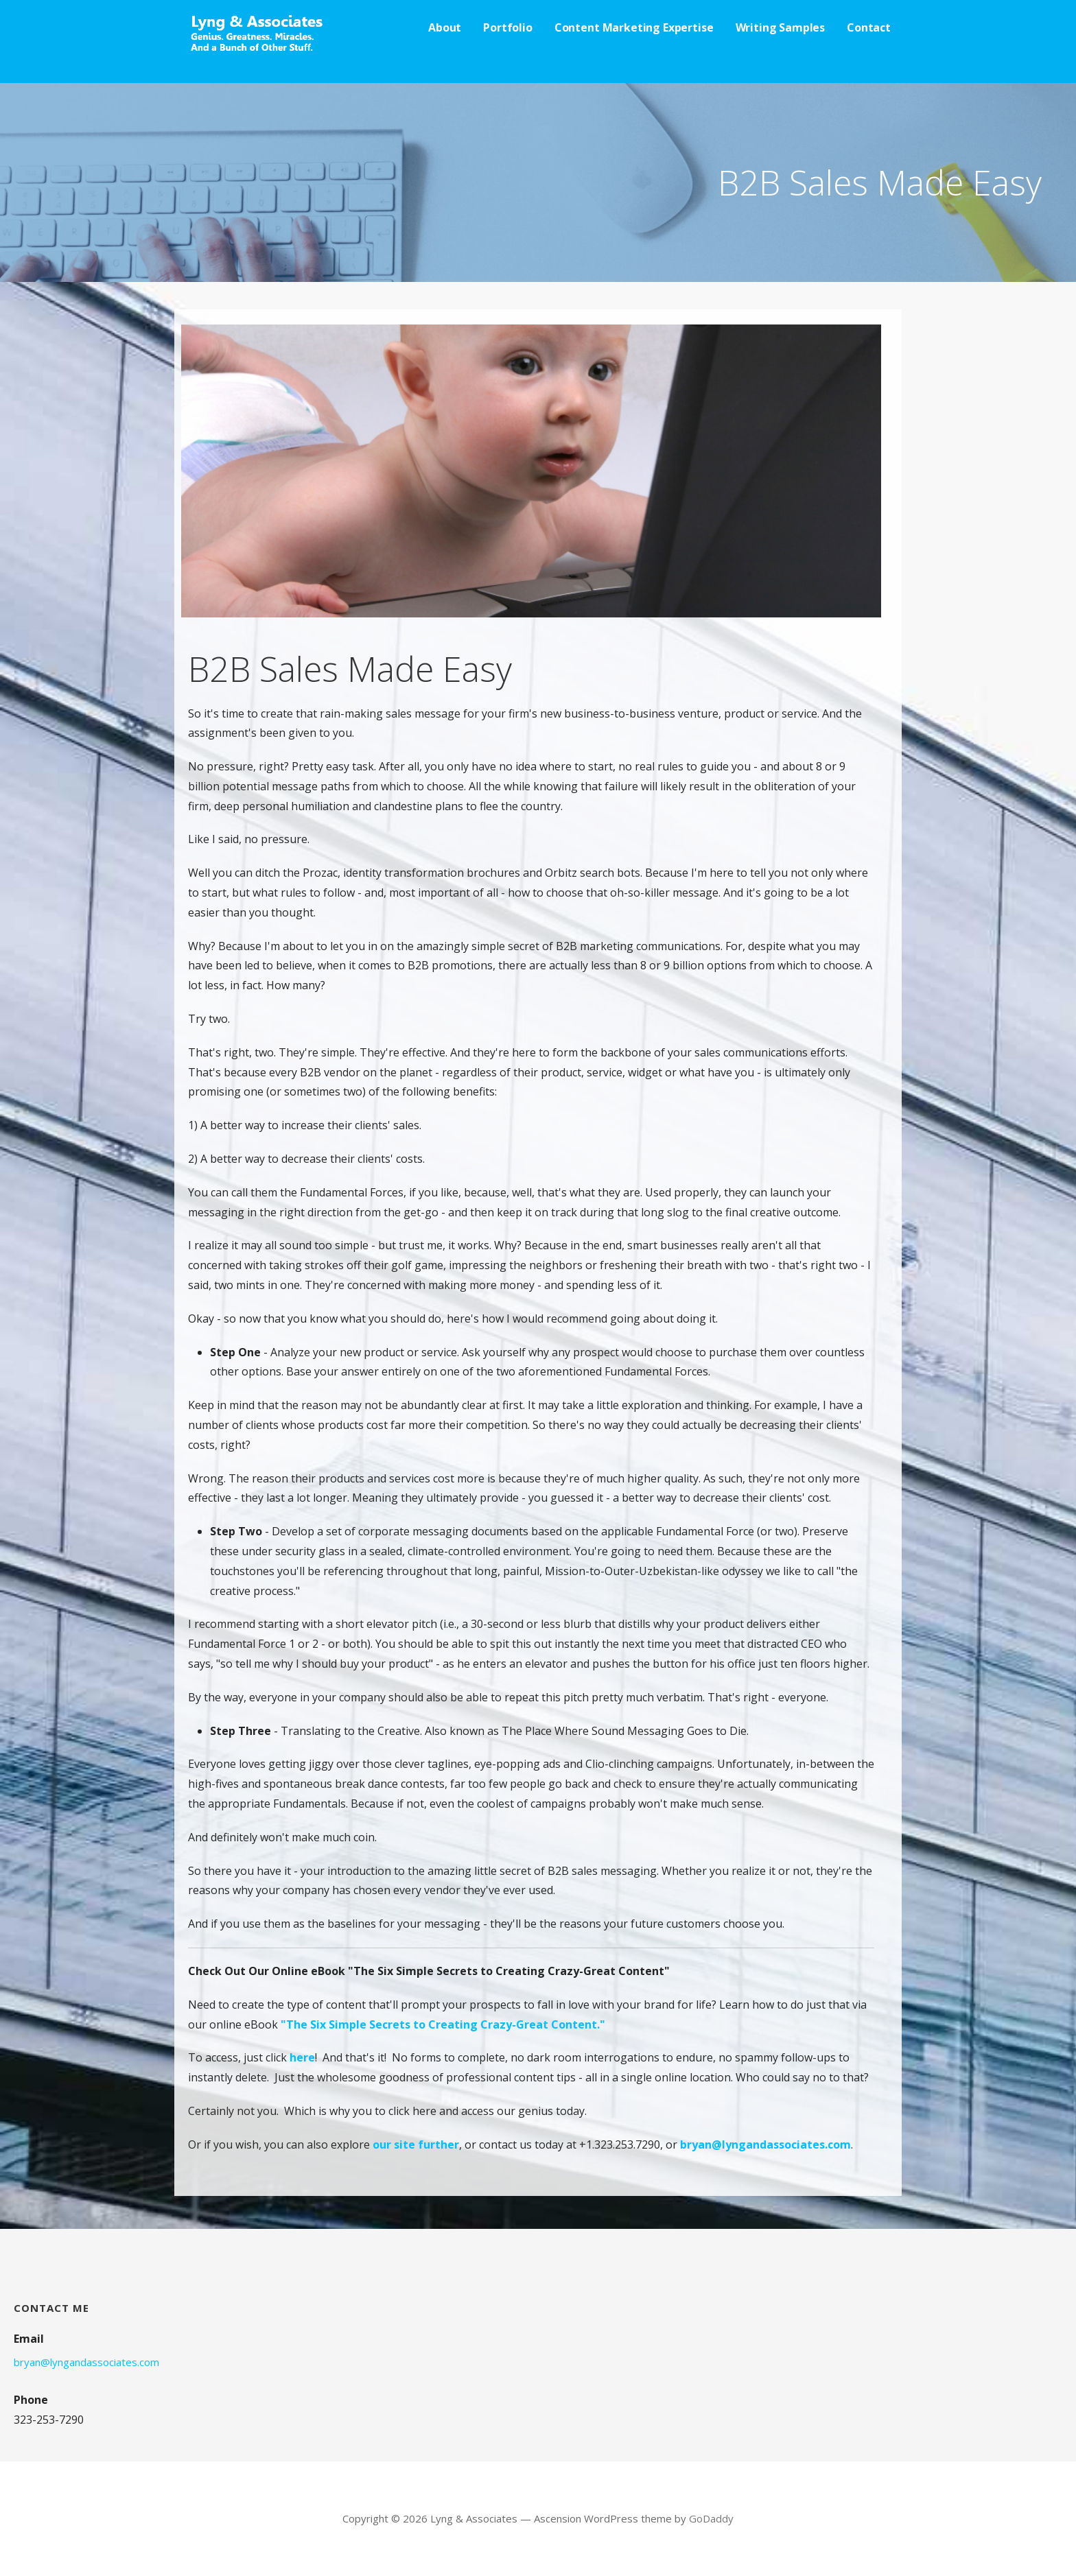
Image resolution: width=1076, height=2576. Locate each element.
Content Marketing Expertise (634, 27)
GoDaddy (711, 2518)
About (444, 27)
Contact (869, 27)
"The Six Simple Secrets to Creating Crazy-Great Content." (443, 2024)
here (302, 2057)
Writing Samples (781, 27)
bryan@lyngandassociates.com (765, 2144)
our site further (416, 2144)
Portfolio (508, 27)
